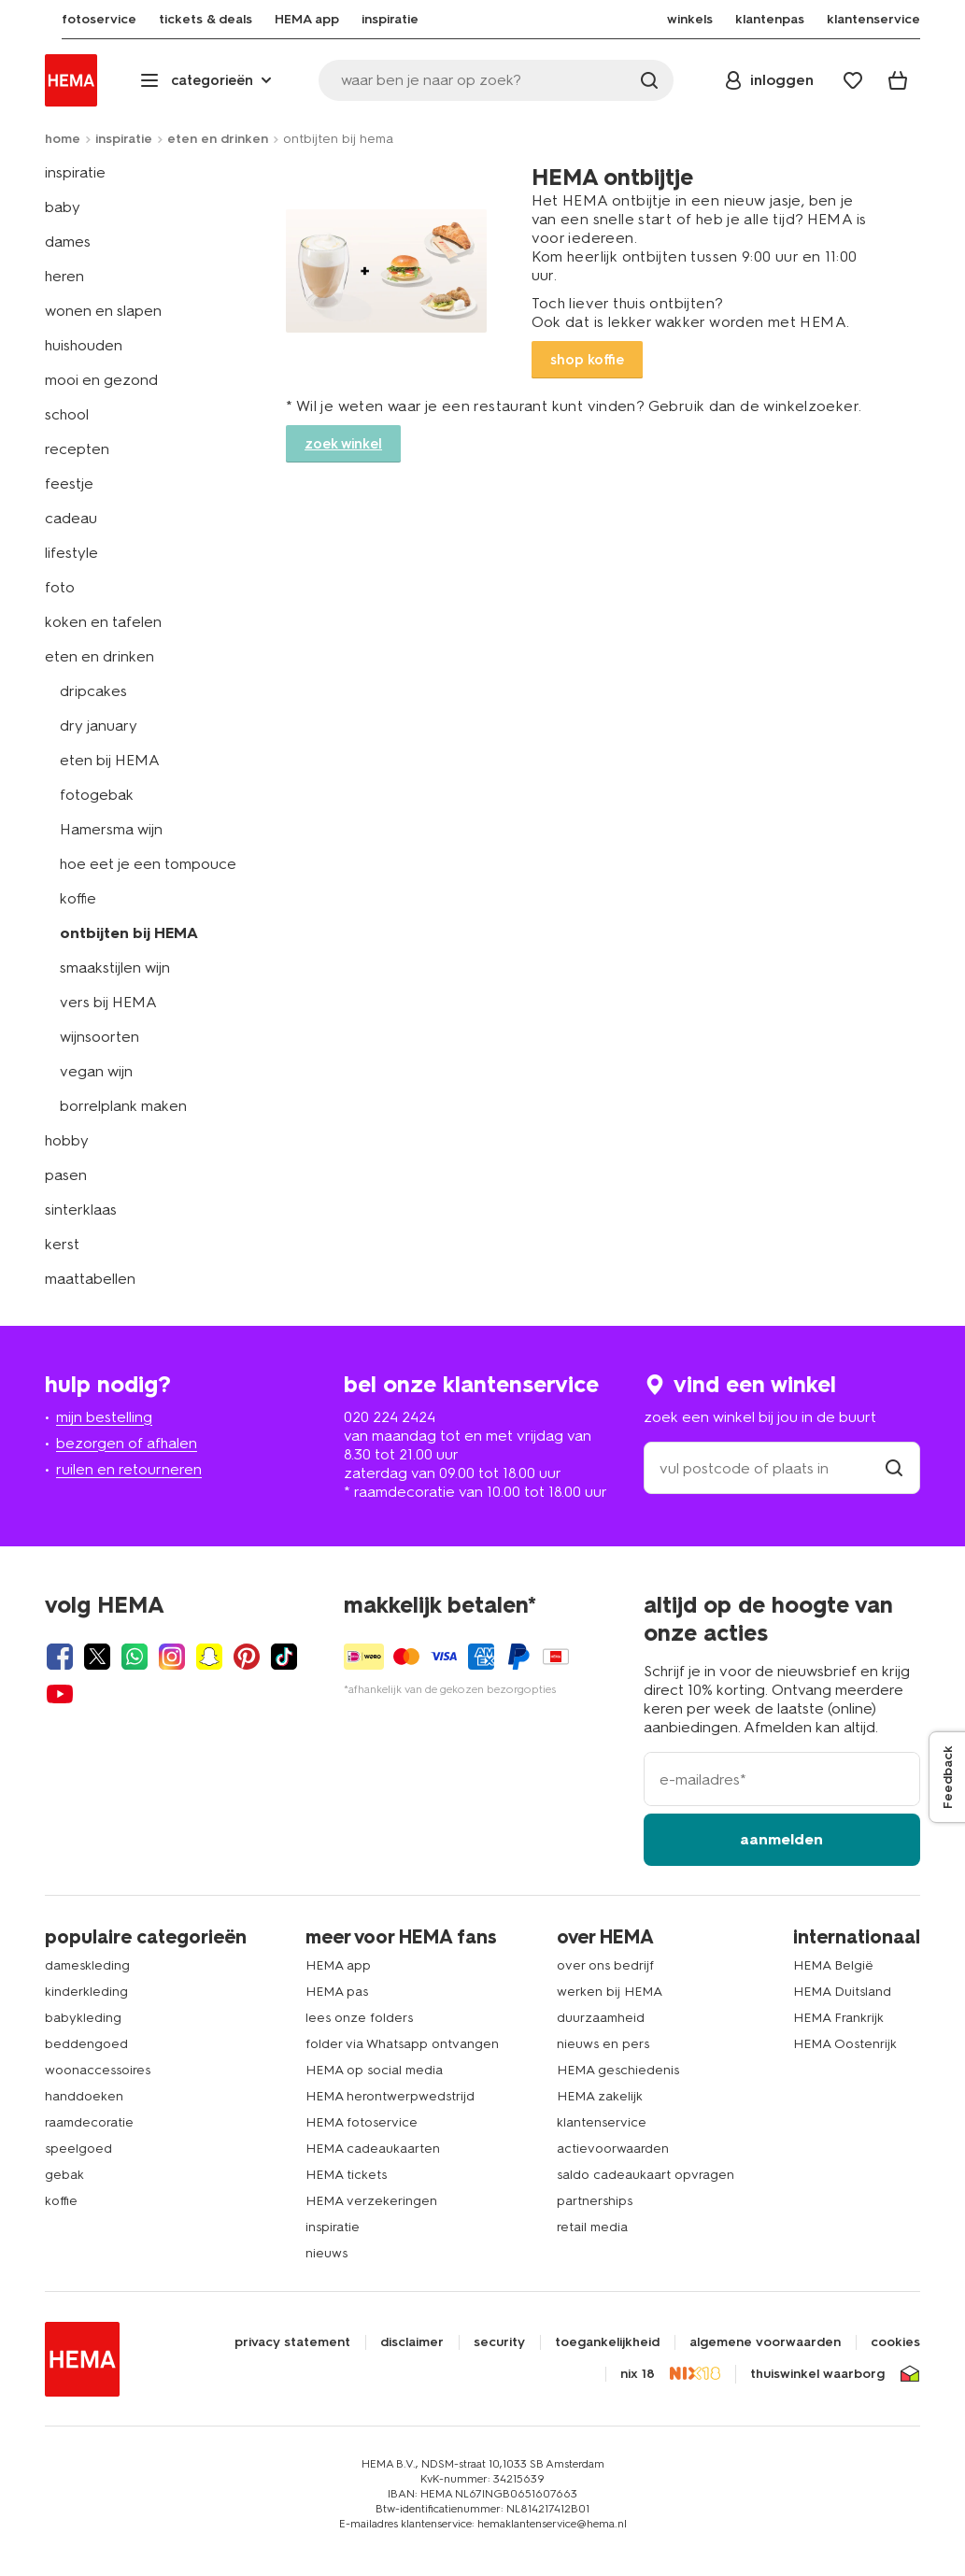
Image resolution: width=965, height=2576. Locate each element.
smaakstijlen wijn (115, 967)
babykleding (83, 2018)
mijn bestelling (104, 1417)
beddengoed (86, 2044)
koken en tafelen (103, 622)
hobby (67, 1140)
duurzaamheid (601, 2018)
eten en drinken (217, 139)
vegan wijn (96, 1071)
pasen (66, 1175)
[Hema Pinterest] (247, 1657)
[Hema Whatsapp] (134, 1657)
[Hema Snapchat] (209, 1657)
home (62, 139)
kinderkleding (86, 1992)
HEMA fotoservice (361, 2122)
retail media (592, 2227)
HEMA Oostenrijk (845, 2044)
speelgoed (78, 2148)
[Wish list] (852, 80)
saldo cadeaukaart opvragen (645, 2175)
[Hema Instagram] (172, 1657)
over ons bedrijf (605, 1965)
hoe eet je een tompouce (148, 864)
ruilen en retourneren (129, 1469)
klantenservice (601, 2122)
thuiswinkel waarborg (817, 2374)
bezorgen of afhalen (126, 1443)
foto (60, 587)
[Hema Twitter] (97, 1657)
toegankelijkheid (607, 2342)
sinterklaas (81, 1209)
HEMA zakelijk (600, 2096)
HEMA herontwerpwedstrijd (390, 2096)
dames (68, 241)
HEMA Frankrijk (838, 2018)
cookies (895, 2342)
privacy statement (292, 2342)
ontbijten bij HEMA (129, 933)
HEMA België (833, 1965)
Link (703, 271)
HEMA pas (336, 1992)
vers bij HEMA (108, 1002)
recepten (77, 449)
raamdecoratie (89, 2122)
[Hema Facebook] (60, 1657)
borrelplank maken (123, 1106)
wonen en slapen (103, 311)
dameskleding (87, 1965)
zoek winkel (343, 443)
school (67, 414)
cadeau (71, 518)
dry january (98, 725)
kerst (62, 1244)
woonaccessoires (97, 2070)
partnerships (594, 2201)
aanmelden (781, 1839)
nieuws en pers (603, 2044)
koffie (78, 898)
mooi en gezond (101, 380)
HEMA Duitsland (842, 1992)
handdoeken (84, 2096)
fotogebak (97, 795)
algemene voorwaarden (765, 2342)
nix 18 (637, 2374)
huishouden (83, 345)
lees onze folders (359, 2018)
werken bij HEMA (609, 1992)
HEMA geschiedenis (618, 2070)
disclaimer (412, 2342)
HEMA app (338, 1965)
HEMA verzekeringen (371, 2201)
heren (64, 276)
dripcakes (93, 691)
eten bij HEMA (110, 760)
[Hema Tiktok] (284, 1657)
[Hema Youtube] (60, 1694)
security (499, 2342)
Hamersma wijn (111, 829)
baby (62, 207)
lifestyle (71, 553)
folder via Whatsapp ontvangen (402, 2044)
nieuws (326, 2253)
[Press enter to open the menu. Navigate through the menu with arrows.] (207, 80)
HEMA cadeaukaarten (372, 2148)
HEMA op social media (374, 2070)
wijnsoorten (99, 1037)
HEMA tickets (346, 2175)
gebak (64, 2175)
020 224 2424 (389, 1417)
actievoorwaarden (613, 2148)
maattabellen (90, 1279)
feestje (69, 483)
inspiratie (123, 139)
